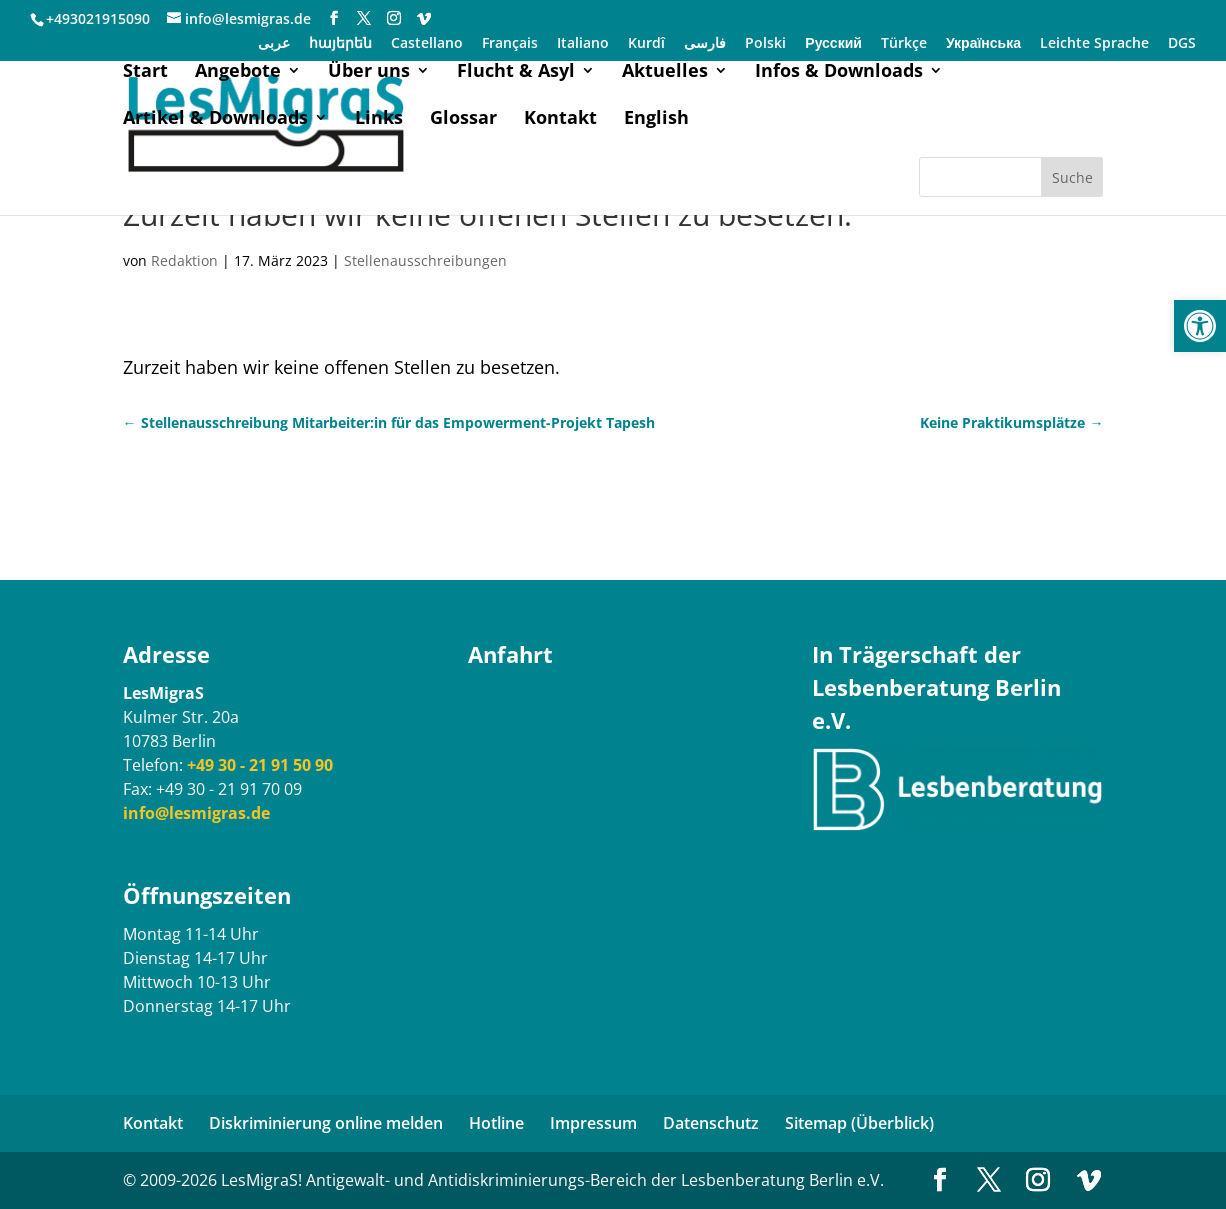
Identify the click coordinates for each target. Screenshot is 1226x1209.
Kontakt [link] (560, 119)
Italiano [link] (583, 44)
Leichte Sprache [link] (1094, 44)
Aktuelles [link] (665, 72)
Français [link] (510, 44)
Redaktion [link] (184, 260)
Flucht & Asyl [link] (516, 72)
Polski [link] (765, 44)
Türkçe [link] (904, 44)
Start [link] (145, 72)
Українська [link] (983, 44)
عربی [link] (274, 44)
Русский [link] (833, 44)
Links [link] (379, 119)
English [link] (656, 119)
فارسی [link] (705, 44)
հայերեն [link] (340, 44)
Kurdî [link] (646, 44)
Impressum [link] (593, 1123)
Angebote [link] (238, 72)
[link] (1200, 326)
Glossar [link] (463, 119)
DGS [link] (1182, 44)
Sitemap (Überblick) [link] (859, 1123)
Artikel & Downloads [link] (215, 119)
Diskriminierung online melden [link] (326, 1123)
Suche (1072, 177)
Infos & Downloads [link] (839, 72)
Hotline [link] (496, 1123)
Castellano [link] (427, 44)
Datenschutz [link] (711, 1123)
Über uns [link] (369, 72)
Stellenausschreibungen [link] (425, 260)
